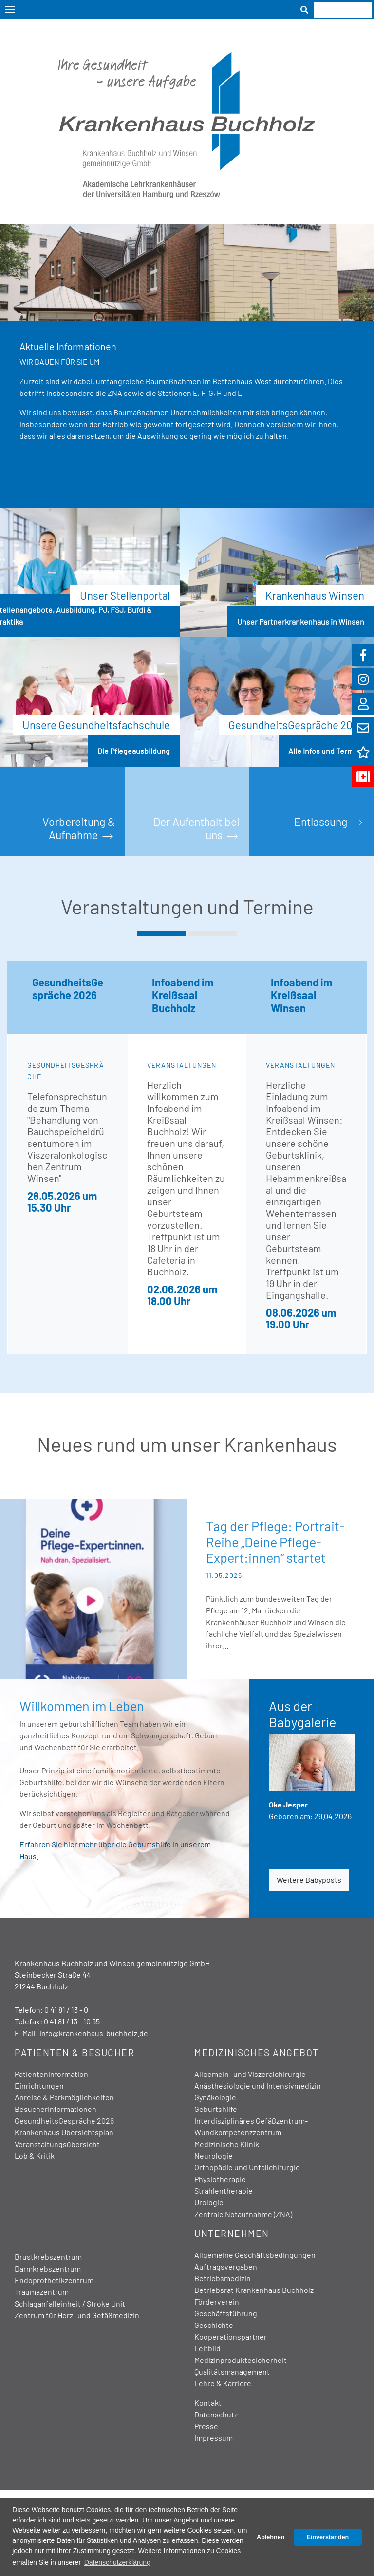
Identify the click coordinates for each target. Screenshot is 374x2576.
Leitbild (207, 2348)
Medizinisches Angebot (256, 2052)
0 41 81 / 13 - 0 (66, 2009)
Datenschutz (216, 2414)
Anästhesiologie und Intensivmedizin (257, 2085)
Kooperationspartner (230, 2336)
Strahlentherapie (223, 2190)
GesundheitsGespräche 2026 (296, 724)
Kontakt (208, 2402)
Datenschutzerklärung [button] (117, 2562)
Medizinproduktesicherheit (240, 2359)
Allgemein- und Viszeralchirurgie (250, 2073)
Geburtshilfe (215, 2108)
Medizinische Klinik (226, 2143)
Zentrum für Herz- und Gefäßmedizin (77, 2315)
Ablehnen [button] (270, 2537)
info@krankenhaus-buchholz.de (93, 2033)
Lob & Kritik (35, 2155)
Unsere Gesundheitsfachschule (96, 724)
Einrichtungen (39, 2085)
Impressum (213, 2437)
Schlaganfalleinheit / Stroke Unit (70, 2303)
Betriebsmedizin (222, 2278)
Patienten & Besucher (74, 2052)
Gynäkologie (215, 2097)
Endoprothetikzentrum (54, 2280)
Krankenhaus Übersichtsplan (64, 2132)
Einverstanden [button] (327, 2537)
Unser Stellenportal (125, 595)
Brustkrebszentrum (48, 2256)
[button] (161, 933)
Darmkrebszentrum (48, 2268)
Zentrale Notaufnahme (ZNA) (243, 2213)
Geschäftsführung (225, 2313)
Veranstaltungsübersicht (57, 2143)
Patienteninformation (51, 2073)
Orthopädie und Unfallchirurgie (247, 2167)
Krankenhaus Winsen (314, 595)
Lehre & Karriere (222, 2383)
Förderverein (216, 2301)
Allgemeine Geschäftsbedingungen (255, 2254)
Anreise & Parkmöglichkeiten (64, 2097)
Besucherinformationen (55, 2108)
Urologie (209, 2202)
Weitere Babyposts (309, 1879)
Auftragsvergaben (225, 2266)
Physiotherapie (220, 2178)
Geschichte (213, 2324)
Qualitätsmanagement (232, 2371)
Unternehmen (231, 2233)
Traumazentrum (42, 2291)
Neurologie (213, 2155)
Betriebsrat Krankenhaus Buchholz (254, 2289)
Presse (206, 2426)
